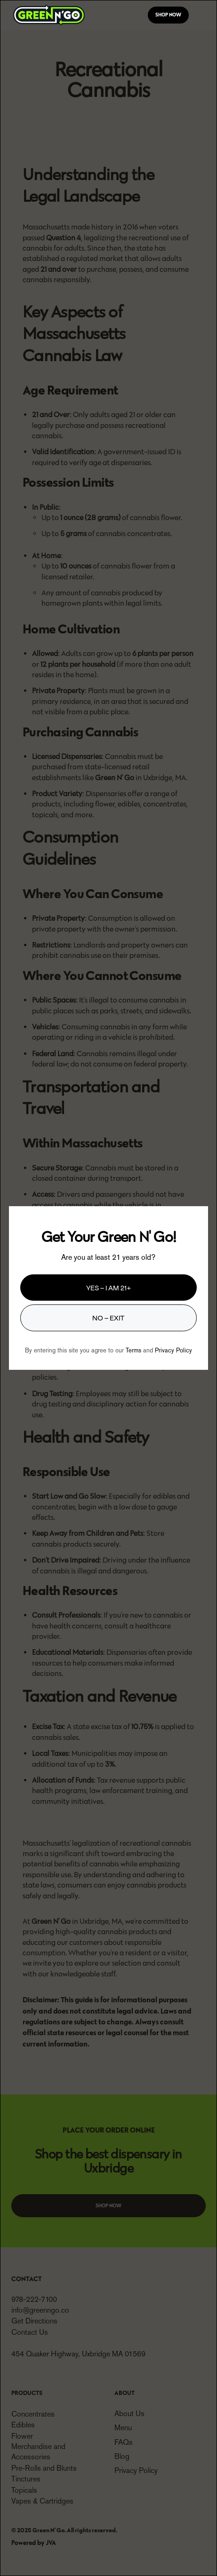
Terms (133, 1350)
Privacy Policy (173, 1350)
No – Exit (108, 1317)
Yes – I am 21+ (108, 1287)
